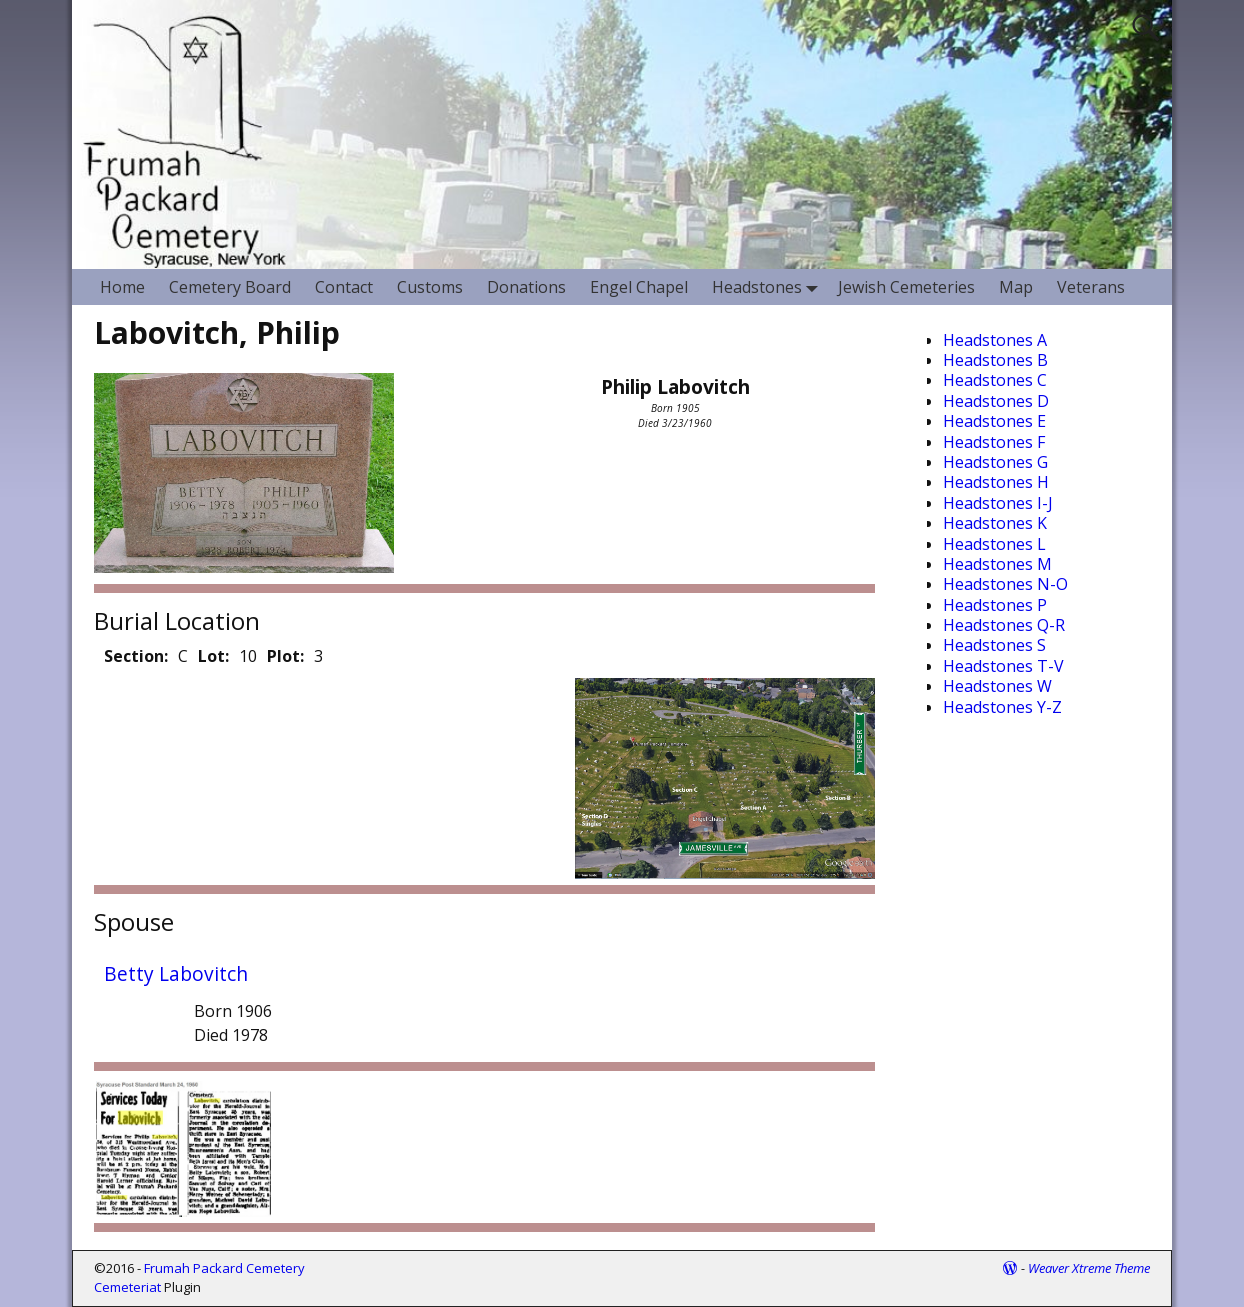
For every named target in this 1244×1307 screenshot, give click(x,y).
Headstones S (994, 645)
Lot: (213, 656)
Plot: (285, 656)
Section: (136, 656)
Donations (526, 287)
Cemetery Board (230, 287)
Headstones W (997, 686)
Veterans (1091, 287)
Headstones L (994, 544)
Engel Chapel (639, 287)
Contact (344, 287)
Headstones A (995, 340)
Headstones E (994, 421)
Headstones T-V (1003, 666)
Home (122, 287)
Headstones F (994, 442)
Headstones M (997, 564)
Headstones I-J (998, 503)
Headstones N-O (1005, 584)
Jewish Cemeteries (906, 287)
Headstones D (996, 401)
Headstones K (995, 523)
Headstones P (995, 605)
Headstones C (995, 380)
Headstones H (996, 482)
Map (1016, 287)
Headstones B (995, 360)
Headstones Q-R (1004, 625)
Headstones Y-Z (1002, 707)
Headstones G (995, 462)
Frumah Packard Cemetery (224, 1268)
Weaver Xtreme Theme (1089, 1268)
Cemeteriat (127, 1287)
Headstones (769, 286)
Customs (430, 287)
